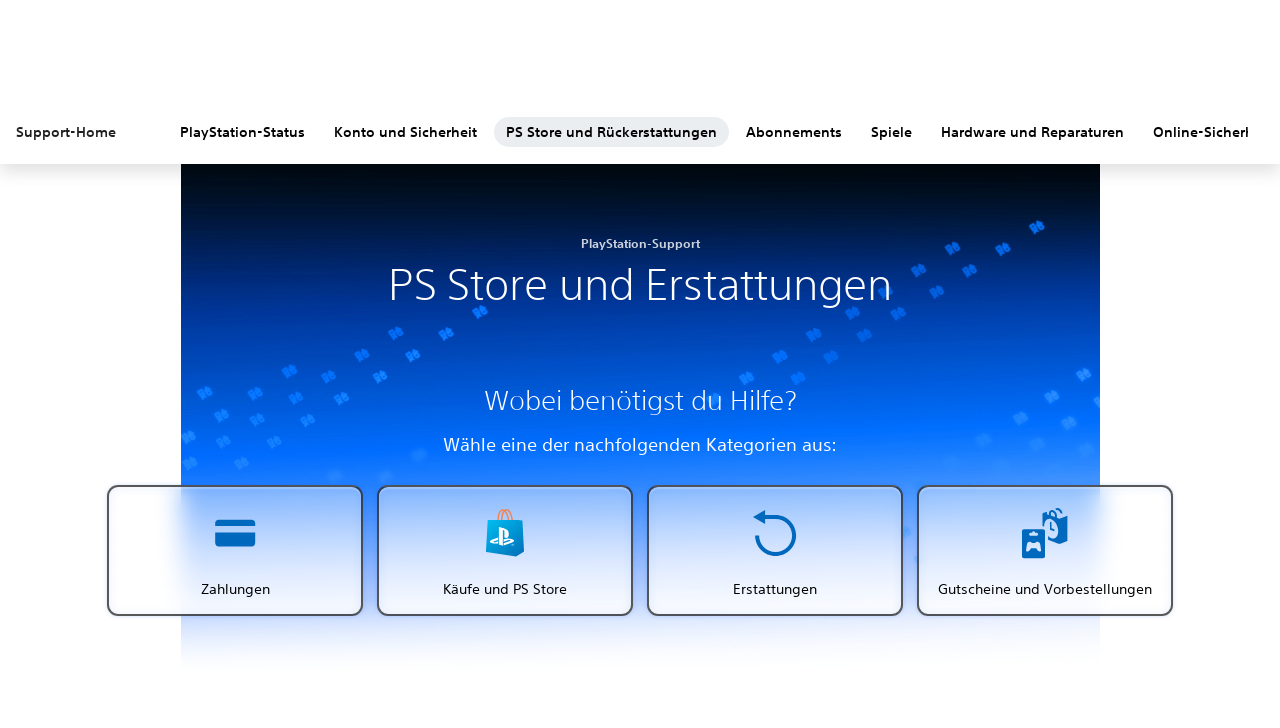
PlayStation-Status (242, 132)
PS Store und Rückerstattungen (611, 132)
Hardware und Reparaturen (1032, 132)
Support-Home (66, 132)
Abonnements (794, 132)
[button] (235, 550)
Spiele (891, 132)
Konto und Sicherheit (405, 132)
